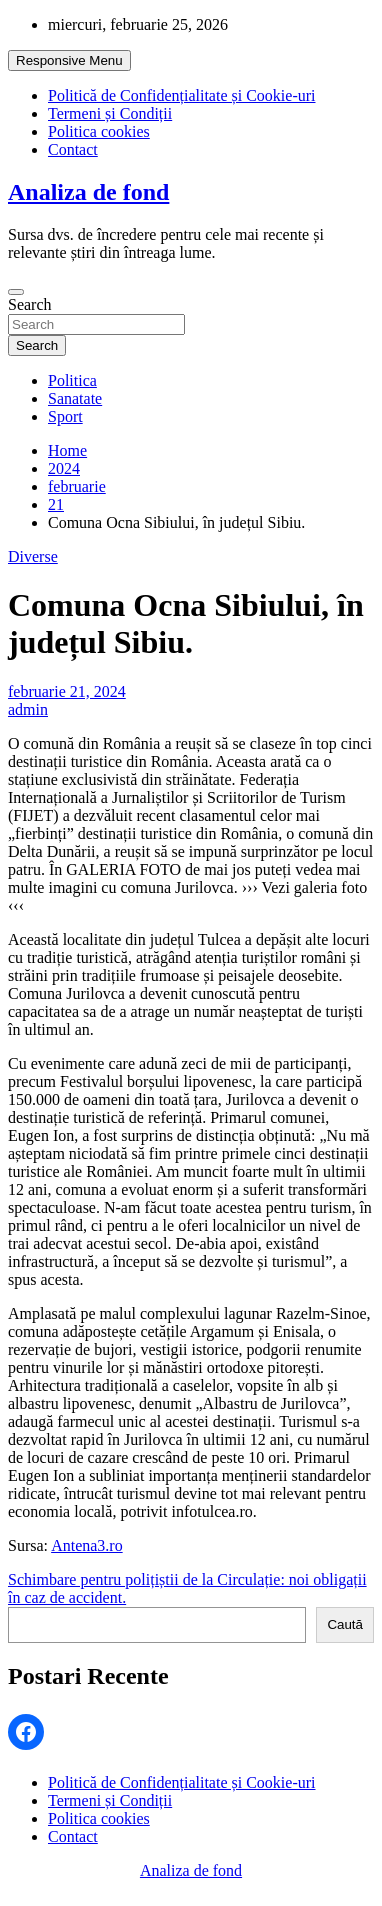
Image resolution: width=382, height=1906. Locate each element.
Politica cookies (99, 131)
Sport (65, 416)
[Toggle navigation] (16, 292)
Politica (72, 380)
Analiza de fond (88, 192)
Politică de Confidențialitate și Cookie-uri (182, 95)
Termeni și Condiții (110, 113)
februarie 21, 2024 (67, 691)
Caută (345, 1624)
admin (28, 709)
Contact (73, 149)
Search (30, 304)
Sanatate (75, 398)
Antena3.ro (87, 1545)
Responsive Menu (69, 60)
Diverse (33, 556)
